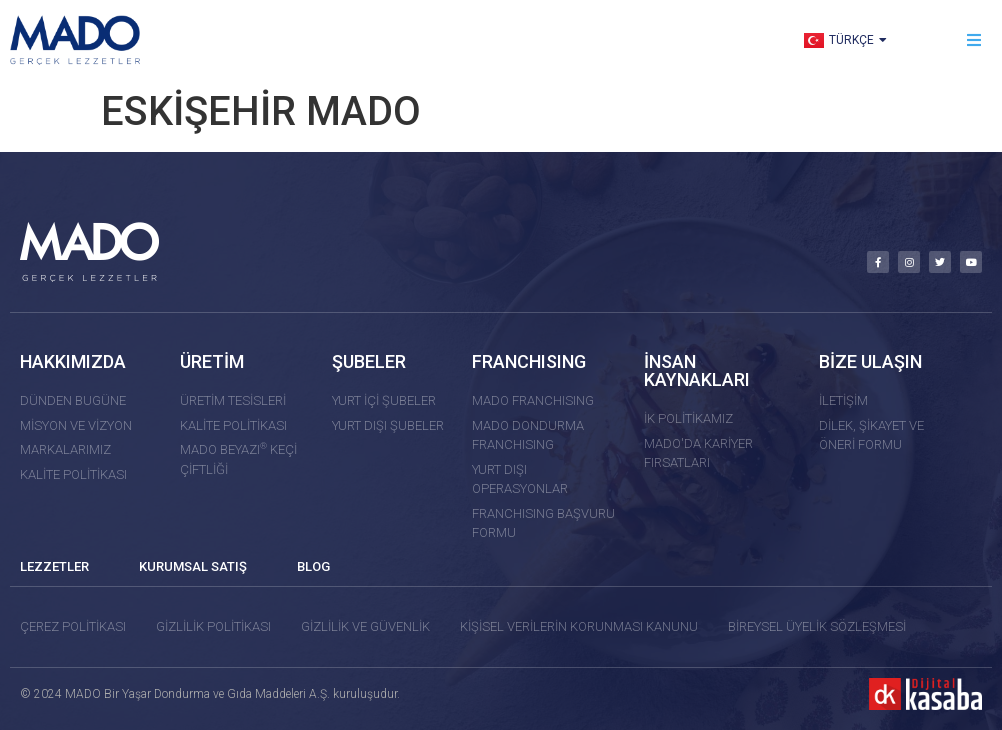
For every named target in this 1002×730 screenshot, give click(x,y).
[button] (974, 40)
